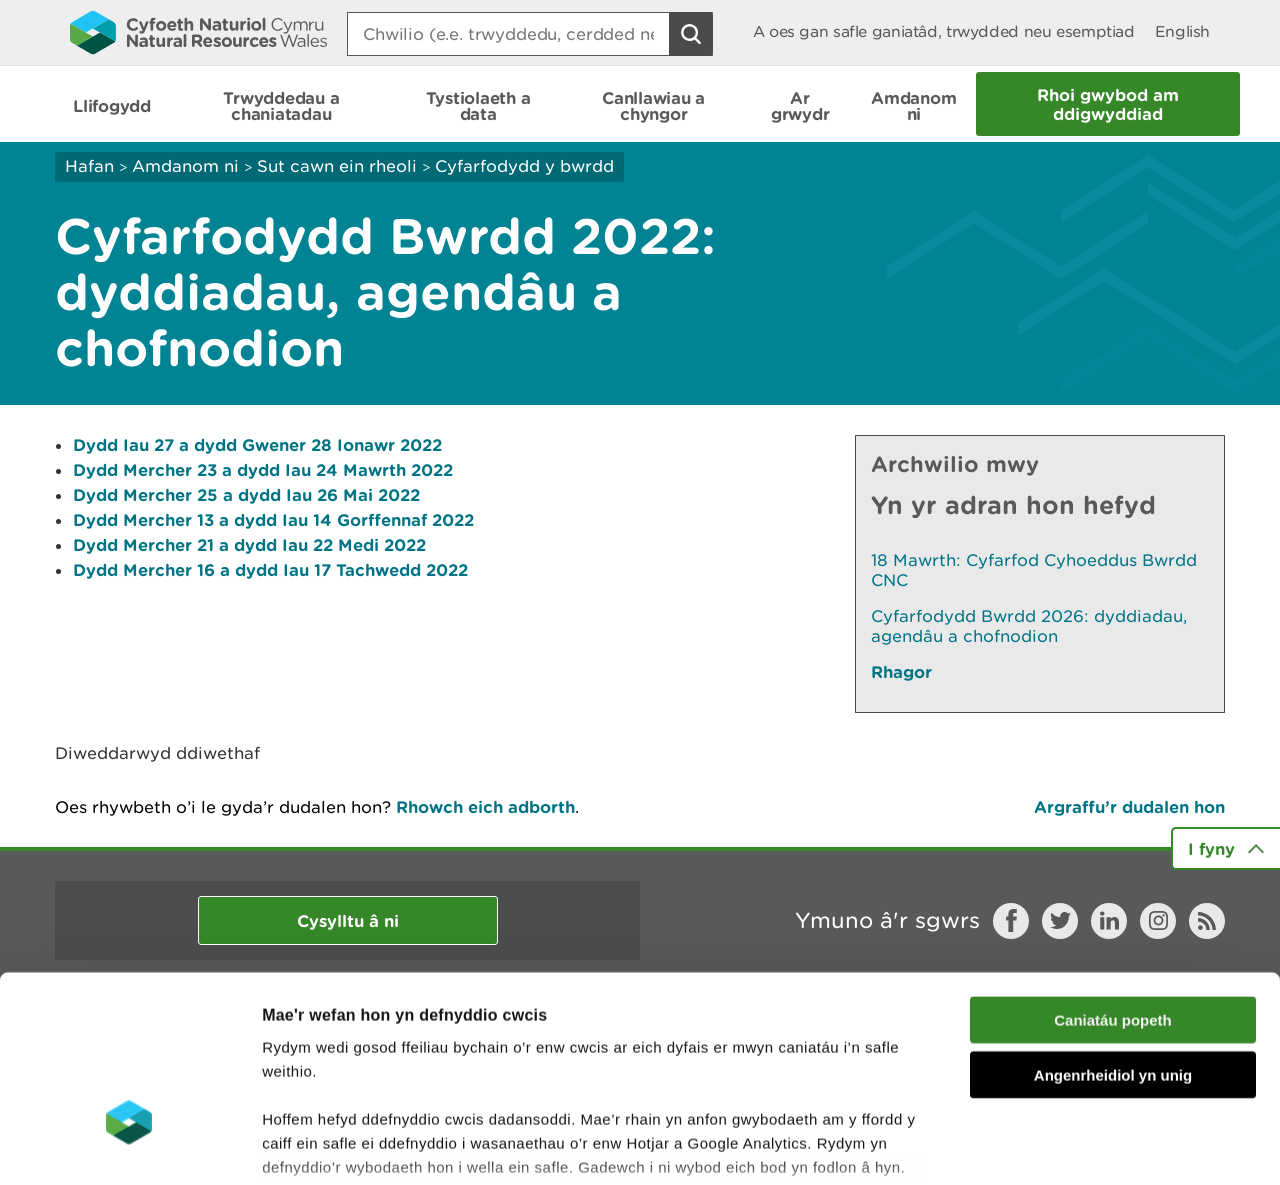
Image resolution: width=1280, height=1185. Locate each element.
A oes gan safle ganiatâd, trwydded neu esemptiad (944, 31)
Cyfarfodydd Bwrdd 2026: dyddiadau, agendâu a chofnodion (1029, 626)
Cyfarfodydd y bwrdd (524, 166)
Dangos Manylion (1112, 1145)
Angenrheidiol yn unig (1113, 928)
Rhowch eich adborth (485, 806)
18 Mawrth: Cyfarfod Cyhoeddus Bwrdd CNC (1034, 570)
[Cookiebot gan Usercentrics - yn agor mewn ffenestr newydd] (129, 1146)
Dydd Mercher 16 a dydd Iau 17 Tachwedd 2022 (270, 569)
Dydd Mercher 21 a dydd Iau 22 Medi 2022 (249, 544)
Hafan (89, 166)
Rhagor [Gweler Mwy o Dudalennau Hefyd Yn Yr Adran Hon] (901, 671)
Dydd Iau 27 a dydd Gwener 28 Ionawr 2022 (257, 444)
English (1182, 31)
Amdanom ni (185, 166)
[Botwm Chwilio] (691, 34)
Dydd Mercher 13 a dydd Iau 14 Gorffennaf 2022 (273, 519)
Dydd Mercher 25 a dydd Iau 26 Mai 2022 (246, 494)
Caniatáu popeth (1113, 874)
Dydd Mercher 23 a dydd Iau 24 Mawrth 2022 (263, 469)
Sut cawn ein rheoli (337, 166)
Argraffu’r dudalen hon (1129, 806)
